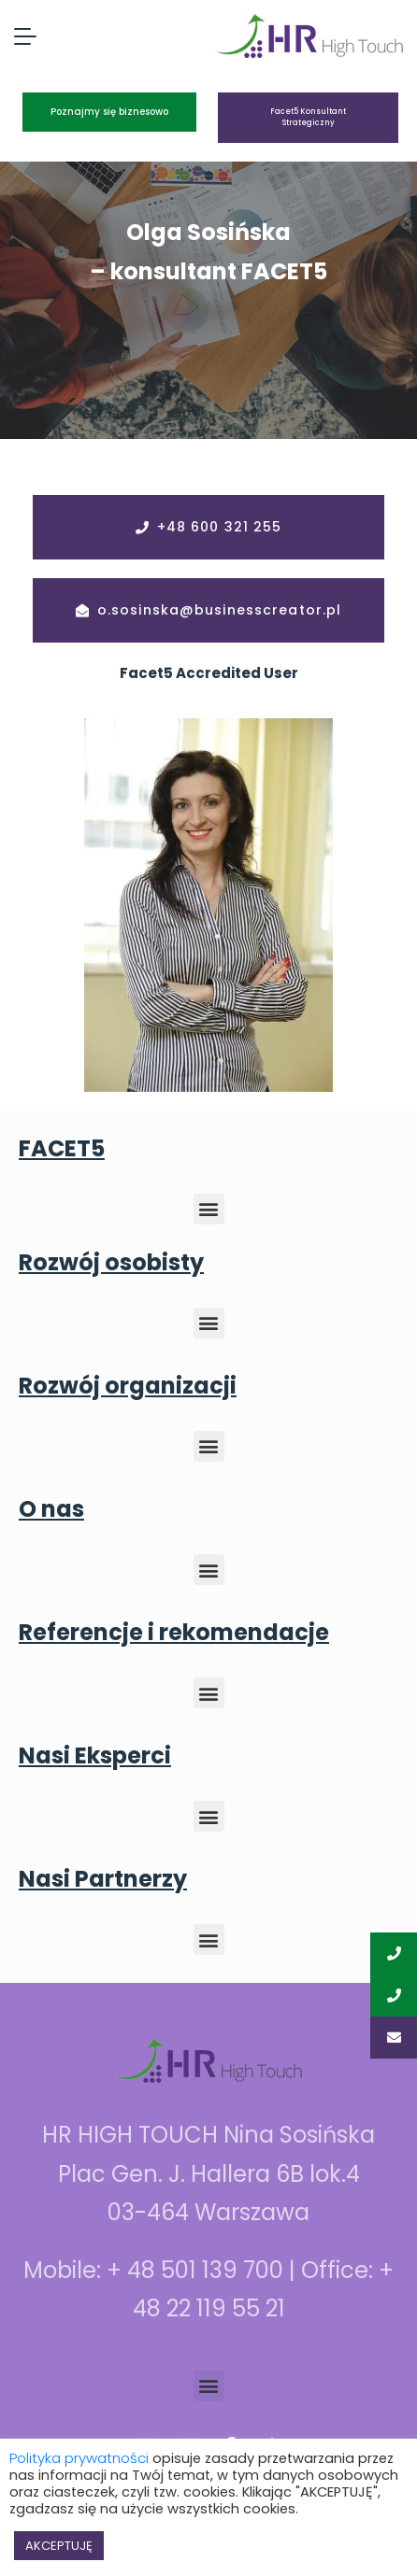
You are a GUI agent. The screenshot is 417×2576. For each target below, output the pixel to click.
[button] (209, 1209)
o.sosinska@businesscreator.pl (219, 610)
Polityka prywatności (79, 2458)
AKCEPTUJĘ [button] (59, 2546)
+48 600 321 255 (219, 526)
